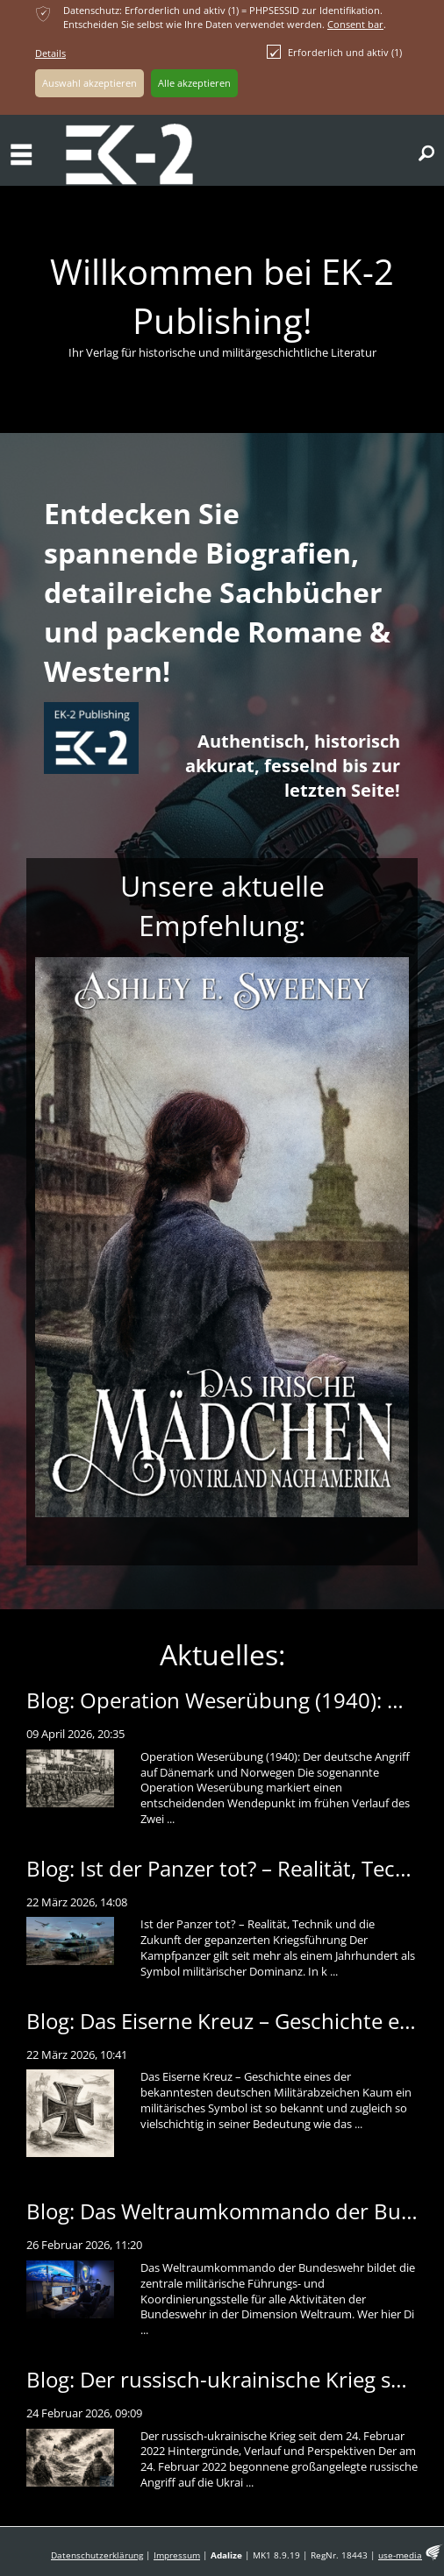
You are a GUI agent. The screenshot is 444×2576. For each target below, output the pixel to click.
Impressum (177, 2555)
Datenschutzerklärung (97, 2555)
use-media (400, 2555)
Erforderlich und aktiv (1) (334, 52)
